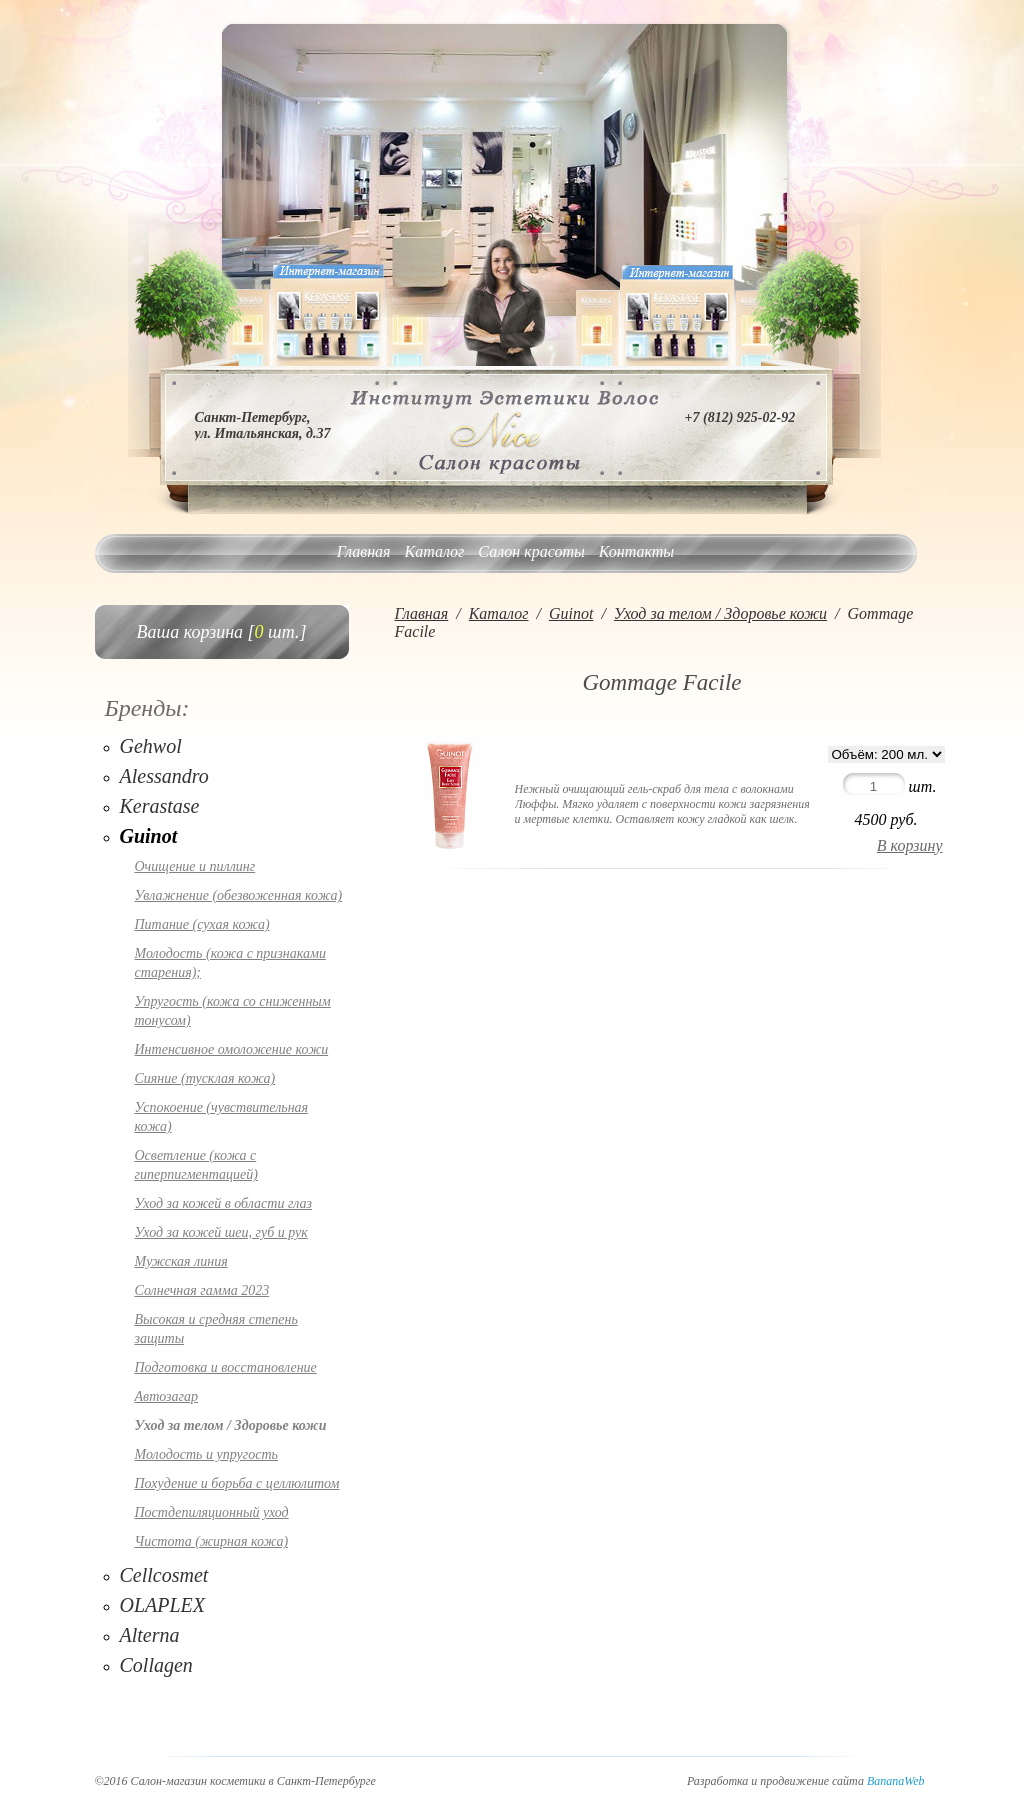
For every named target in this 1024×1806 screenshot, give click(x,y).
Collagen (156, 1665)
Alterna (150, 1635)
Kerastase (160, 806)
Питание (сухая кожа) (202, 924)
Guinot (149, 836)
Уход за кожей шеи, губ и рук (221, 1232)
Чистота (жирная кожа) (212, 1541)
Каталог (435, 551)
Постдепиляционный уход (212, 1512)
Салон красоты (531, 551)
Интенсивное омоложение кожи (232, 1049)
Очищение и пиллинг (195, 866)
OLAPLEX (163, 1605)
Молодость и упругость (206, 1454)
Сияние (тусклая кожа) (205, 1078)
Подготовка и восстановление (226, 1367)
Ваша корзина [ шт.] (222, 632)
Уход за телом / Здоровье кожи (231, 1425)
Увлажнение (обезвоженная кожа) (239, 895)
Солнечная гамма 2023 (202, 1290)
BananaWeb (896, 1781)
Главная (364, 551)
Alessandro (164, 776)
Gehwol (151, 746)
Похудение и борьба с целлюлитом (237, 1483)
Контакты (636, 551)
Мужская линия (181, 1261)
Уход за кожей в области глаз (223, 1203)
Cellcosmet (164, 1575)
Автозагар (166, 1396)
